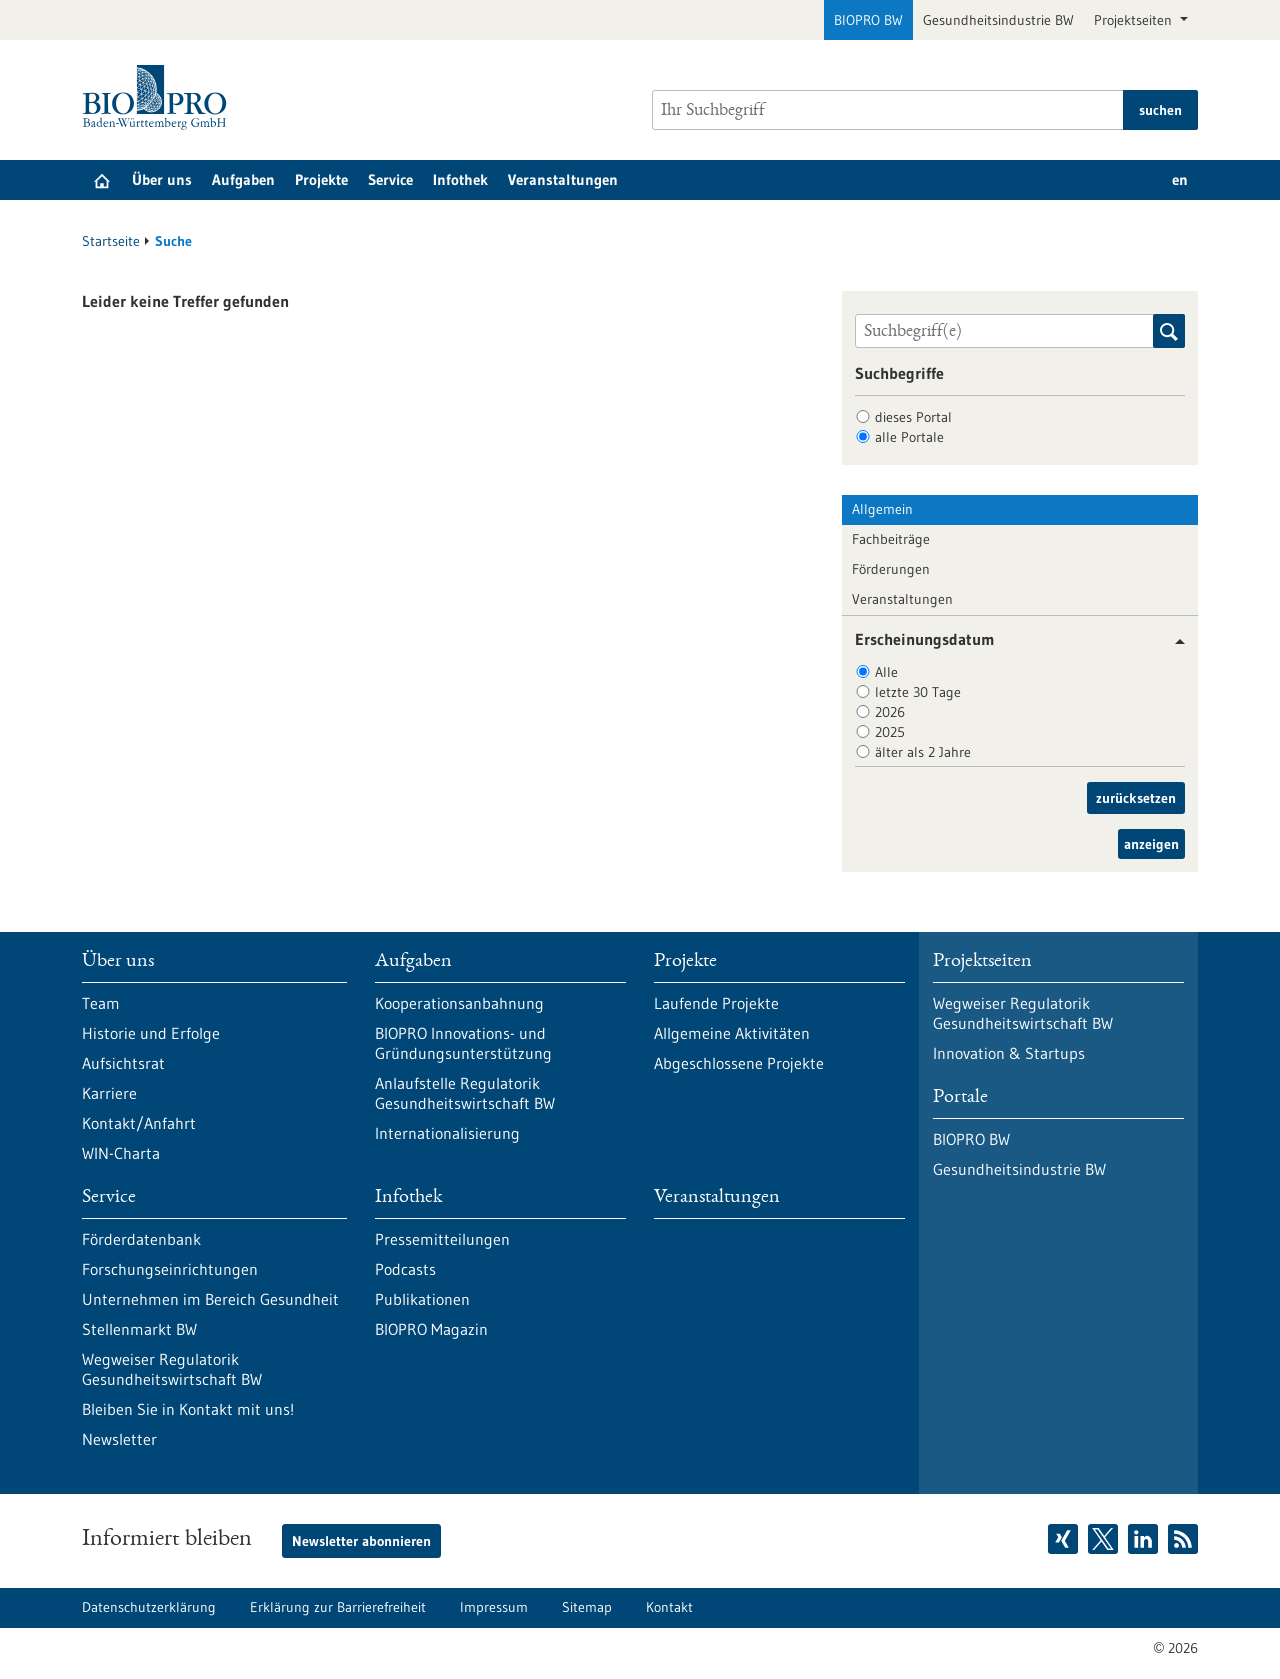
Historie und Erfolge (151, 1033)
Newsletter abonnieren (361, 1541)
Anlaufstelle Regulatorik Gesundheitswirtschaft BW (465, 1093)
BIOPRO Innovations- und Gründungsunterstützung (463, 1043)
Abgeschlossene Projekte (739, 1063)
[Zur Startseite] (159, 97)
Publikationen (422, 1299)
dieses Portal (913, 417)
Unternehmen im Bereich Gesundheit (210, 1299)
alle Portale (909, 437)
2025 (890, 732)
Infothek (460, 179)
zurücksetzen (1136, 798)
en (1180, 179)
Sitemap (587, 1607)
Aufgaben (243, 179)
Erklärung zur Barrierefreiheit (338, 1607)
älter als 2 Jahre (923, 752)
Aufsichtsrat (123, 1063)
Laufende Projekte (716, 1003)
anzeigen (1151, 844)
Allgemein (882, 509)
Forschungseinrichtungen (170, 1269)
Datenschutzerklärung (149, 1607)
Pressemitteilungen (442, 1239)
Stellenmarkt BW (139, 1329)
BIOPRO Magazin (431, 1329)
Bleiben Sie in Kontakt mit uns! (188, 1409)
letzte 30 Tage (918, 692)
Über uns (162, 179)
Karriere (109, 1093)
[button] (1172, 641)
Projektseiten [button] (1135, 20)
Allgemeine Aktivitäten (732, 1033)
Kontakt (669, 1607)
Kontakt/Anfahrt (139, 1123)
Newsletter (119, 1439)
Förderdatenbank (141, 1239)
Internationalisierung (447, 1133)
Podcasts (405, 1269)
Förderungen (891, 569)
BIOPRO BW (868, 20)
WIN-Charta (121, 1153)
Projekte (321, 179)
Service (390, 179)
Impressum (494, 1607)
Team (101, 1003)
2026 (890, 712)
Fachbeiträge (891, 539)
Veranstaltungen (563, 179)
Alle (886, 672)
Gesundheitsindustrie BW (998, 20)
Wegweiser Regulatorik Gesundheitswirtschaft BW (172, 1369)
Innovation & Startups (1009, 1053)
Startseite (111, 241)
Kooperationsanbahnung (459, 1003)
